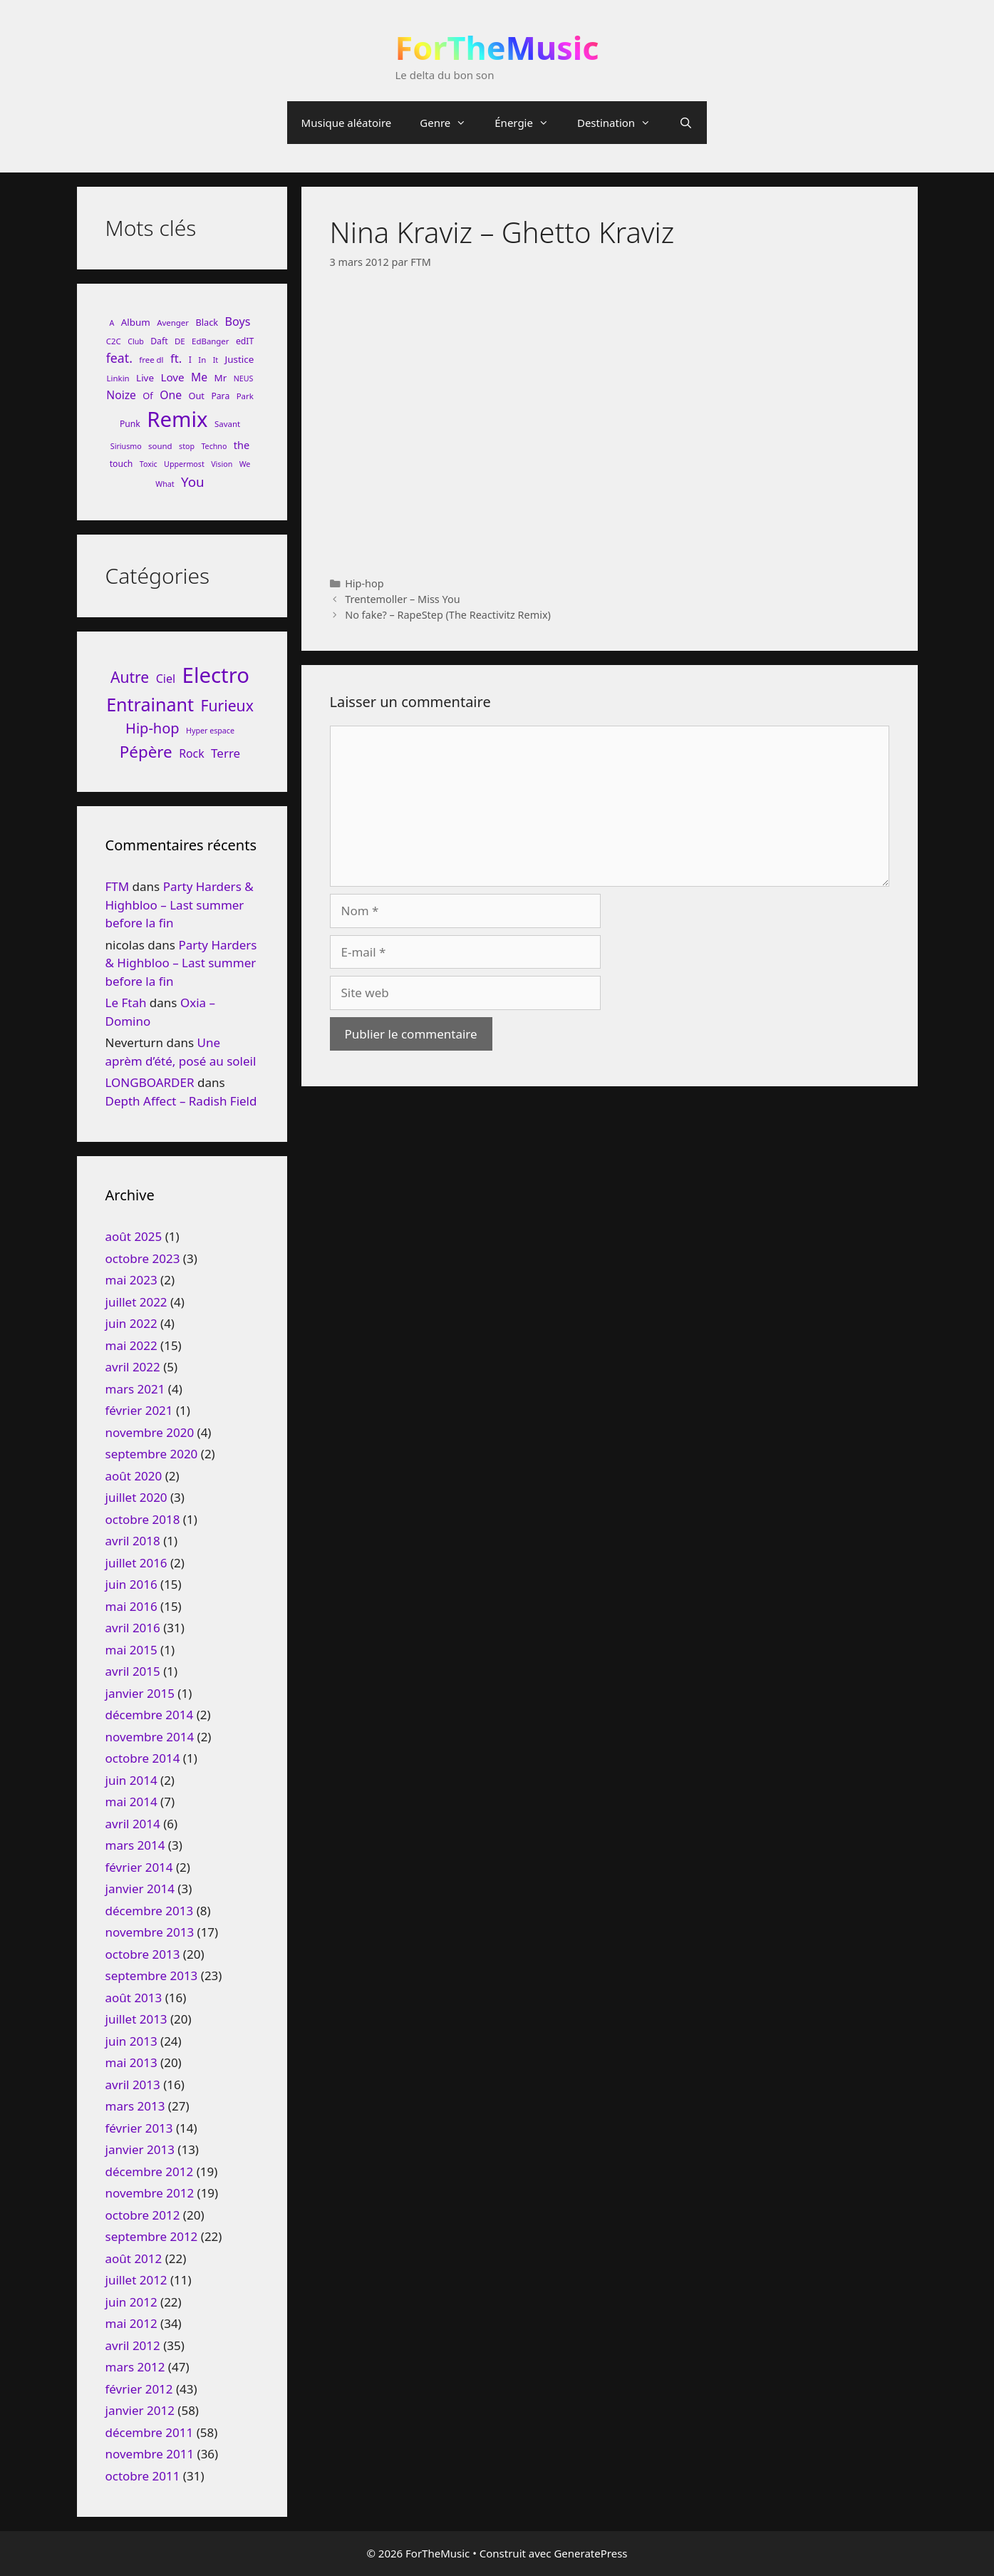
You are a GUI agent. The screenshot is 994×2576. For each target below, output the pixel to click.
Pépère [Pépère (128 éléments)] (146, 752)
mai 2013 (131, 2062)
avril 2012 (132, 2345)
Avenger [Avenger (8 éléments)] (173, 322)
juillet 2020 (136, 1497)
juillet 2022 (136, 1302)
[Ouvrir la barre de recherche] (686, 122)
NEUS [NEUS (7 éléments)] (244, 378)
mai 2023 (131, 1280)
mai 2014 (131, 1801)
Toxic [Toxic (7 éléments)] (148, 464)
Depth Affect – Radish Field (181, 1101)
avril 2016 (132, 1627)
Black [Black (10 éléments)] (206, 322)
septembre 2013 (151, 1975)
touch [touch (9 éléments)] (121, 464)
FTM (117, 886)
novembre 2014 (150, 1737)
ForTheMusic (497, 47)
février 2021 (139, 1410)
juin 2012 (131, 2302)
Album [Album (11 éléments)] (135, 322)
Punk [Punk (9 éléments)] (130, 424)
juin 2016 (131, 1584)
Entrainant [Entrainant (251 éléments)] (150, 704)
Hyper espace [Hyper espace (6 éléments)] (210, 731)
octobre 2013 (142, 1954)
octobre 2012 (142, 2215)
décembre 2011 (149, 2432)
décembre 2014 (149, 1714)
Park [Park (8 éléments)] (245, 396)
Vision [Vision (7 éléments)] (221, 464)
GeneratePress (590, 2553)
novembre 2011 (150, 2454)
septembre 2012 (151, 2236)
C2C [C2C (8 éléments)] (113, 341)
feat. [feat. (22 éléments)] (119, 357)
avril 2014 (132, 1823)
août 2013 (133, 1997)
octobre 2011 (142, 2476)
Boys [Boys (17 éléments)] (238, 321)
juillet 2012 (136, 2280)
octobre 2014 (142, 1758)
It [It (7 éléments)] (215, 360)
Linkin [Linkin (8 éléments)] (118, 378)
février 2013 (139, 2128)
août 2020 (133, 1476)
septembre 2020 (151, 1454)
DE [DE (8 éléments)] (180, 341)
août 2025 (133, 1236)
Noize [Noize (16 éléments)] (121, 395)
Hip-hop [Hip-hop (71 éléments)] (152, 728)
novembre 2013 (150, 1932)
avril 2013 (132, 2084)
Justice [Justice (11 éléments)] (239, 359)
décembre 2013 (149, 1910)
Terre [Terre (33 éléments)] (225, 753)
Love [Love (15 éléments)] (172, 377)
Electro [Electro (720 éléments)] (215, 675)
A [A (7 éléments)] (111, 323)
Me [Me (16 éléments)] (199, 377)
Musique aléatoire (346, 122)
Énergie (529, 122)
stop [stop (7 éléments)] (187, 446)
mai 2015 (131, 1650)
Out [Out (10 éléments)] (196, 395)
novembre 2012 (150, 2193)
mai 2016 (131, 1606)
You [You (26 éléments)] (193, 481)
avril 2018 (132, 1540)
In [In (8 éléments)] (202, 359)
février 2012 (139, 2389)
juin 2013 (131, 2041)
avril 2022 (132, 1367)
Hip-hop (364, 583)
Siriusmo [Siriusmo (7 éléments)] (126, 446)
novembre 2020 (150, 1432)
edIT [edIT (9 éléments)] (245, 341)
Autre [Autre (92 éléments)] (129, 676)
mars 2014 (135, 1845)
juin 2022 (131, 1323)
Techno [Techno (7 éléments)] (214, 446)
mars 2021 (135, 1389)
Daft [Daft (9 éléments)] (158, 341)
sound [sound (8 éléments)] (160, 446)
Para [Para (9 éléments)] (220, 396)
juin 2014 (131, 1780)
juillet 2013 (136, 2019)
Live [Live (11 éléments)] (145, 377)
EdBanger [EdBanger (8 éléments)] (210, 341)
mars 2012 (135, 2367)
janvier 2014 (140, 1888)
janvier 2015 (140, 1693)
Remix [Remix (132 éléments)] (177, 419)
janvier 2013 (140, 2149)
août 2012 (133, 2258)
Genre (450, 122)
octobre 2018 (142, 1519)
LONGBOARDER (150, 1082)
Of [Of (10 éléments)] (147, 395)
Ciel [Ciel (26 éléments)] (165, 678)
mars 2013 (135, 2106)
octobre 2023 (142, 1258)
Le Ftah (126, 1002)
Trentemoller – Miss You (402, 599)
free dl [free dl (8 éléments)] (151, 359)
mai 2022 (131, 1345)
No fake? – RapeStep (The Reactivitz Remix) (448, 615)
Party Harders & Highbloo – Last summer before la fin (179, 904)
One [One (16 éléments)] (171, 395)
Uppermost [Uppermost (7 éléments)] (184, 464)
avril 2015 (132, 1671)
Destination (621, 122)
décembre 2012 (149, 2171)
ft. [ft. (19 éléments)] (176, 358)
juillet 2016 (136, 1563)
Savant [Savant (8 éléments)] (227, 423)
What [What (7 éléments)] (164, 484)
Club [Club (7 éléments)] (136, 341)
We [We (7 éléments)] (245, 464)
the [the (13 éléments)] (241, 445)
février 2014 (139, 1867)
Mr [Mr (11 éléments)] (220, 377)
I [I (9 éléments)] (190, 360)
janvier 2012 (140, 2410)
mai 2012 (131, 2323)
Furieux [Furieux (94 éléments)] (226, 705)
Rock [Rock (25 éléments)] (192, 753)
